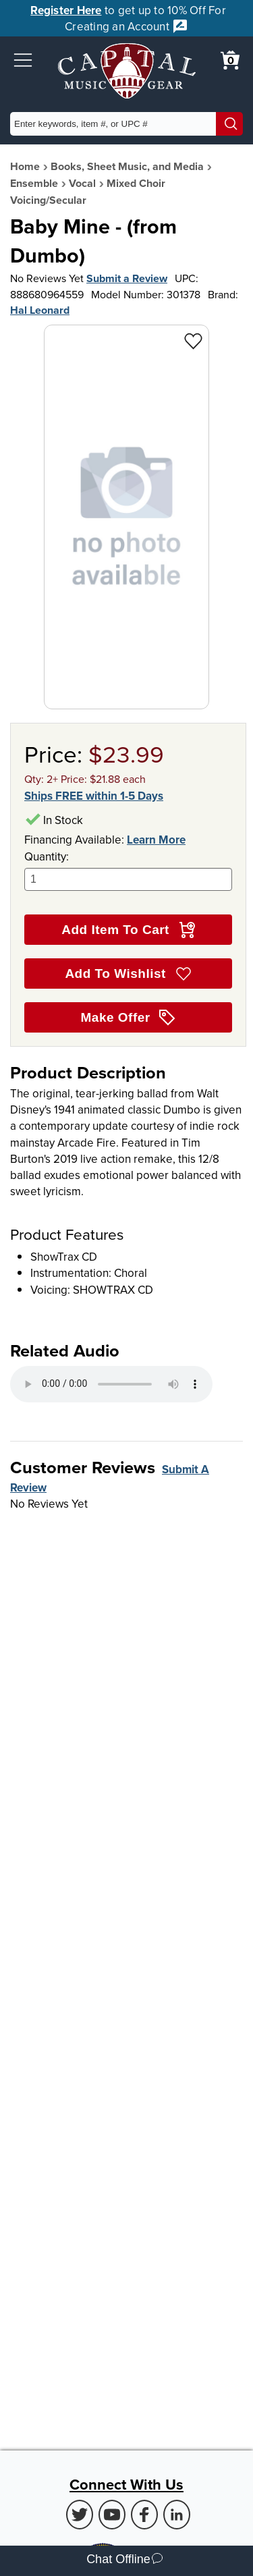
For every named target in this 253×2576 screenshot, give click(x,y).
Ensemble (34, 183)
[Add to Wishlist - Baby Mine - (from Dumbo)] (193, 340)
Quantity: (128, 869)
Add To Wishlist (128, 974)
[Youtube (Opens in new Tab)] (112, 2514)
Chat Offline (124, 2560)
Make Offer (128, 1018)
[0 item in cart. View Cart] (230, 60)
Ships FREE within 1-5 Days (93, 796)
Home (25, 166)
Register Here (65, 10)
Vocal (82, 183)
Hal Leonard (39, 310)
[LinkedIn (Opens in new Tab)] (176, 2514)
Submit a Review (126, 278)
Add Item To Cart (127, 930)
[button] (22, 60)
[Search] (229, 124)
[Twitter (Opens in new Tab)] (79, 2514)
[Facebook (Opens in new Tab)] (144, 2514)
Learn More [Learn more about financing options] (156, 839)
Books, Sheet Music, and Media (127, 166)
